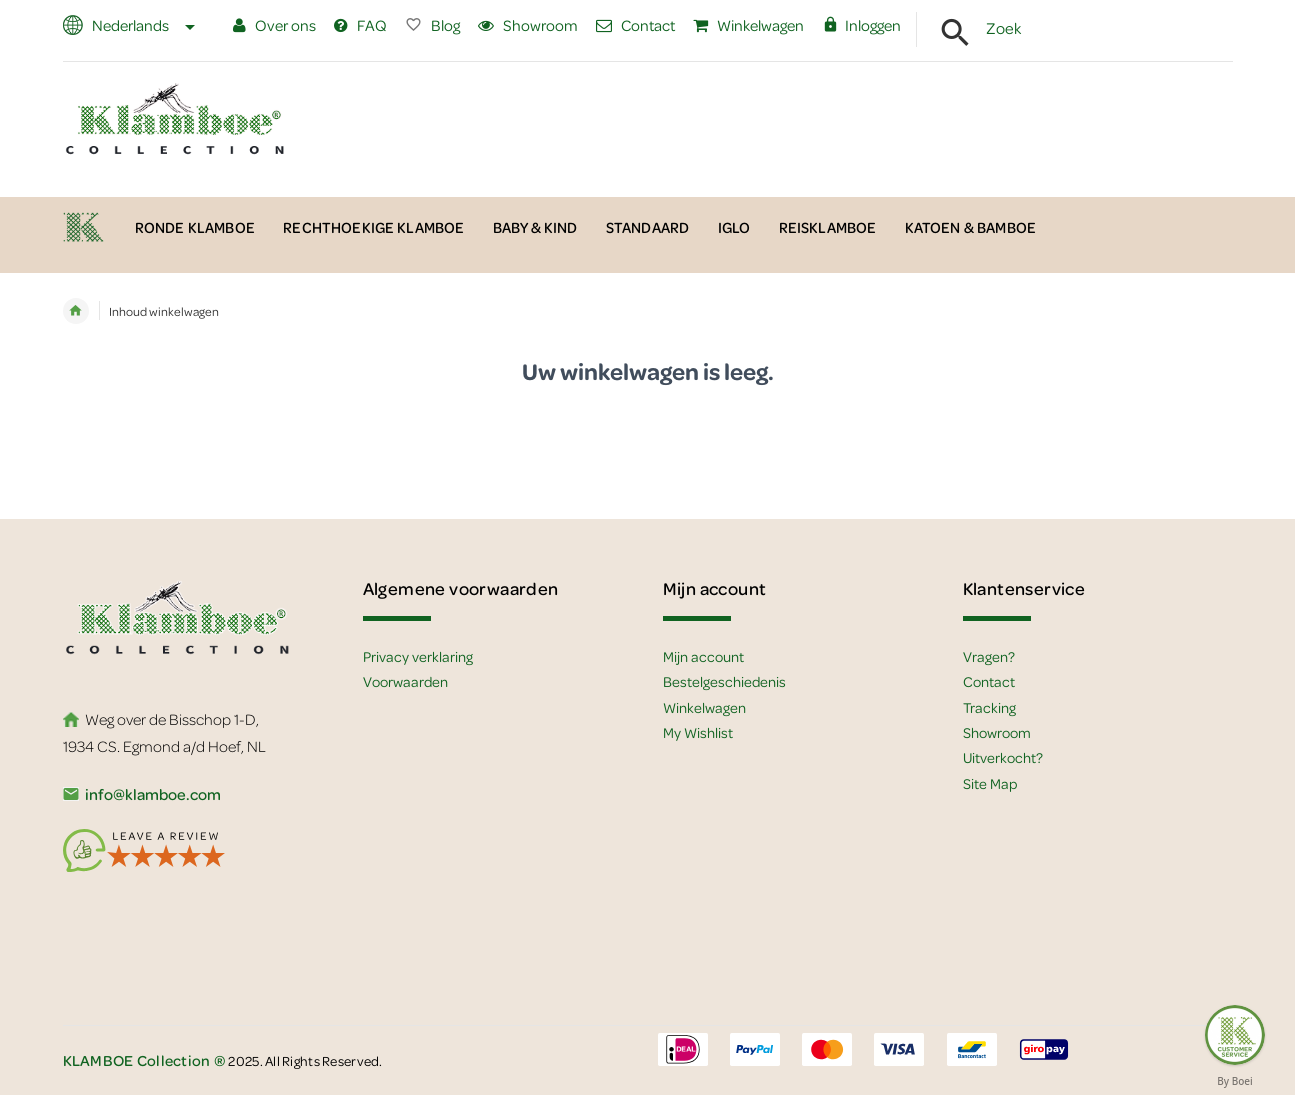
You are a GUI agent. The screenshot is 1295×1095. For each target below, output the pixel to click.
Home (76, 311)
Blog (432, 25)
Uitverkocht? (1003, 757)
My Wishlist (698, 732)
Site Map (990, 783)
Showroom (528, 25)
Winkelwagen (748, 25)
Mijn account (703, 656)
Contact (635, 25)
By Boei (1235, 1081)
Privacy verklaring (418, 656)
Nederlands (142, 25)
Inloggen (861, 25)
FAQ (360, 25)
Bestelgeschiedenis (724, 681)
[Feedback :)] (1235, 1035)
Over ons (274, 25)
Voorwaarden (405, 681)
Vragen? (989, 656)
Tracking (989, 707)
